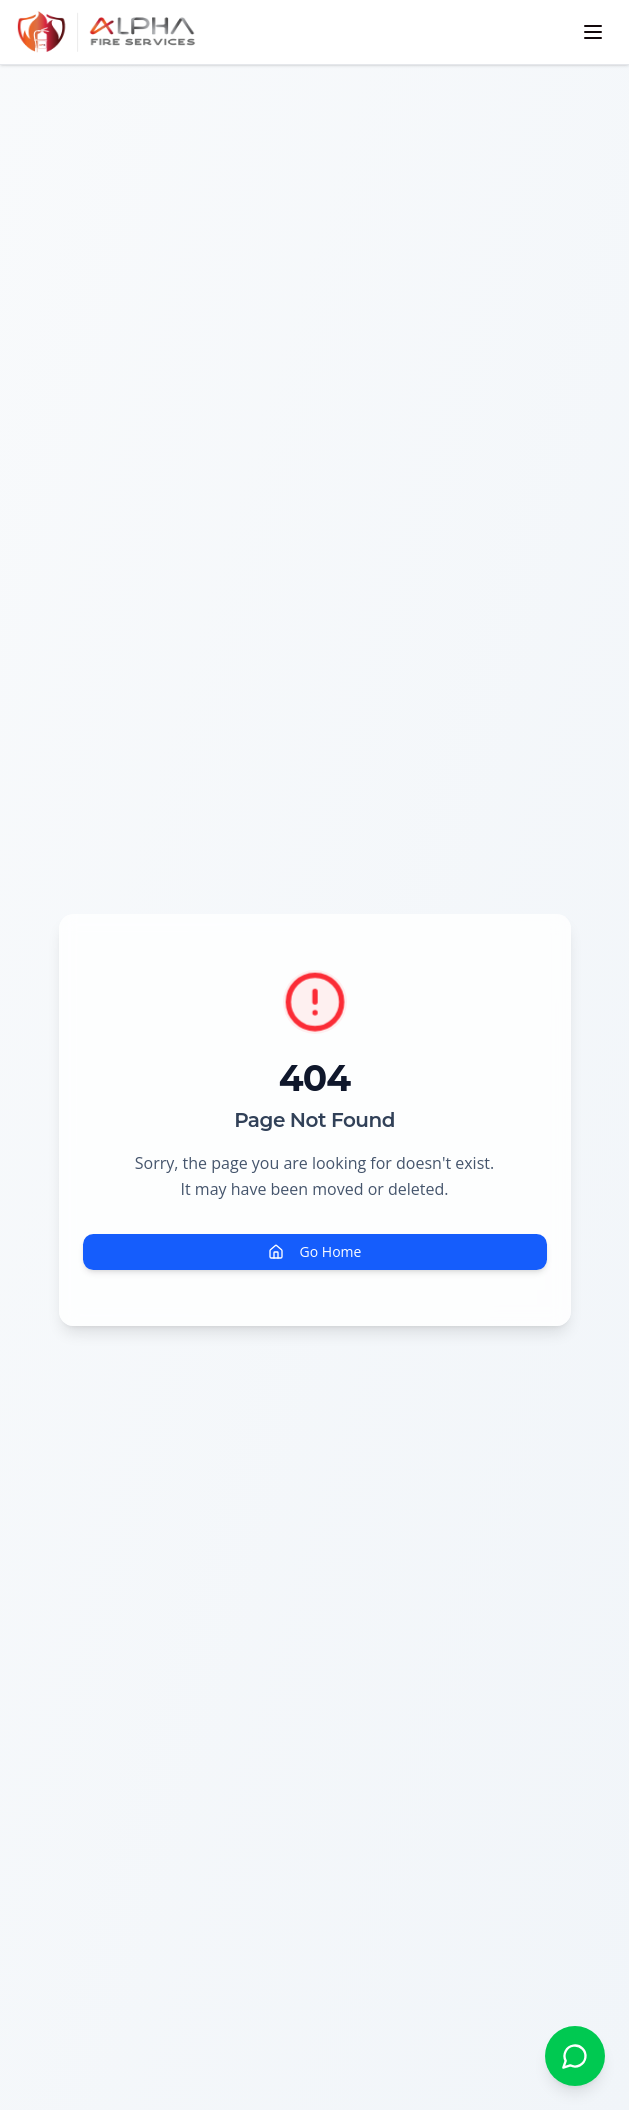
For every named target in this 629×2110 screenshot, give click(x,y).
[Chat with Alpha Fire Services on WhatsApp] (575, 2056)
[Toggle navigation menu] (593, 32)
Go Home (315, 1251)
